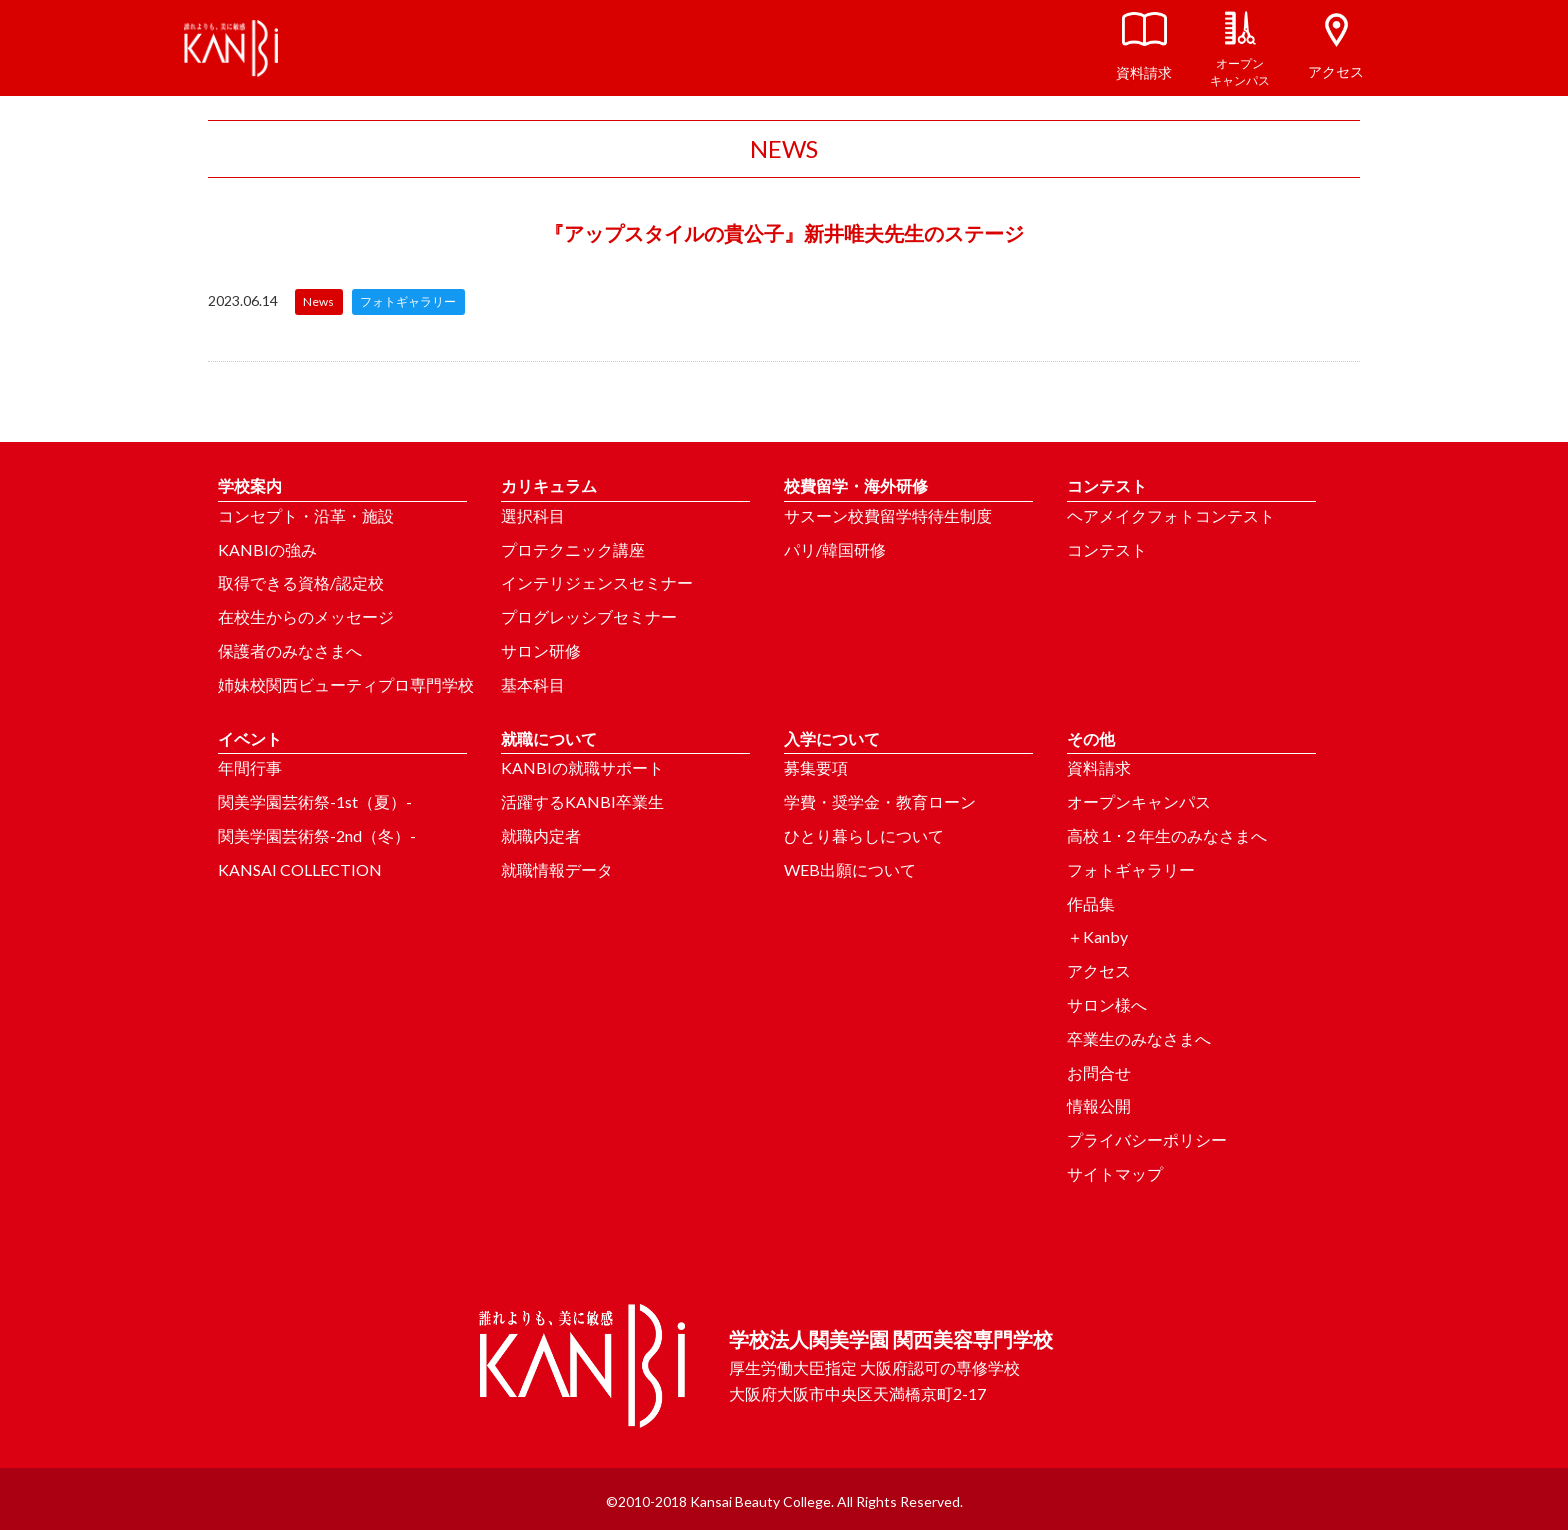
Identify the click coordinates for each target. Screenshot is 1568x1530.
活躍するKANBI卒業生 (582, 801)
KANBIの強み (267, 549)
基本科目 (533, 684)
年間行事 (250, 767)
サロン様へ (1107, 1004)
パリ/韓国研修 (835, 549)
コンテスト (1107, 549)
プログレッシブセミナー (589, 616)
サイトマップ (1115, 1173)
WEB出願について (850, 869)
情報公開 (1099, 1105)
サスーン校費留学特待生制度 (888, 515)
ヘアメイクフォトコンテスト (1171, 515)
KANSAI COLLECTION (300, 869)
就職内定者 (541, 835)
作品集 (1091, 903)
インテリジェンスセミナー (597, 582)
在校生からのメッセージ (306, 616)
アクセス (1099, 970)
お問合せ (1099, 1072)
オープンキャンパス (1139, 801)
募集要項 (816, 767)
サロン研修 (541, 650)
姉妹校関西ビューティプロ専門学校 (346, 684)
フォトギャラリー (1131, 869)
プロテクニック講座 (573, 549)
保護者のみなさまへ (290, 650)
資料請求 (1099, 767)
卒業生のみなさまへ (1139, 1038)
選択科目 (533, 515)
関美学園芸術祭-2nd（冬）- (317, 835)
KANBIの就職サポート (582, 767)
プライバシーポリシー (1147, 1139)
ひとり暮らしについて (864, 835)
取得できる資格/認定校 (301, 582)
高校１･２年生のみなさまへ (1167, 835)
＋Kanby (1097, 936)
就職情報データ (557, 869)
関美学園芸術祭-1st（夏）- (315, 801)
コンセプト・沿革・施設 (306, 515)
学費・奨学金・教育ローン (880, 801)
